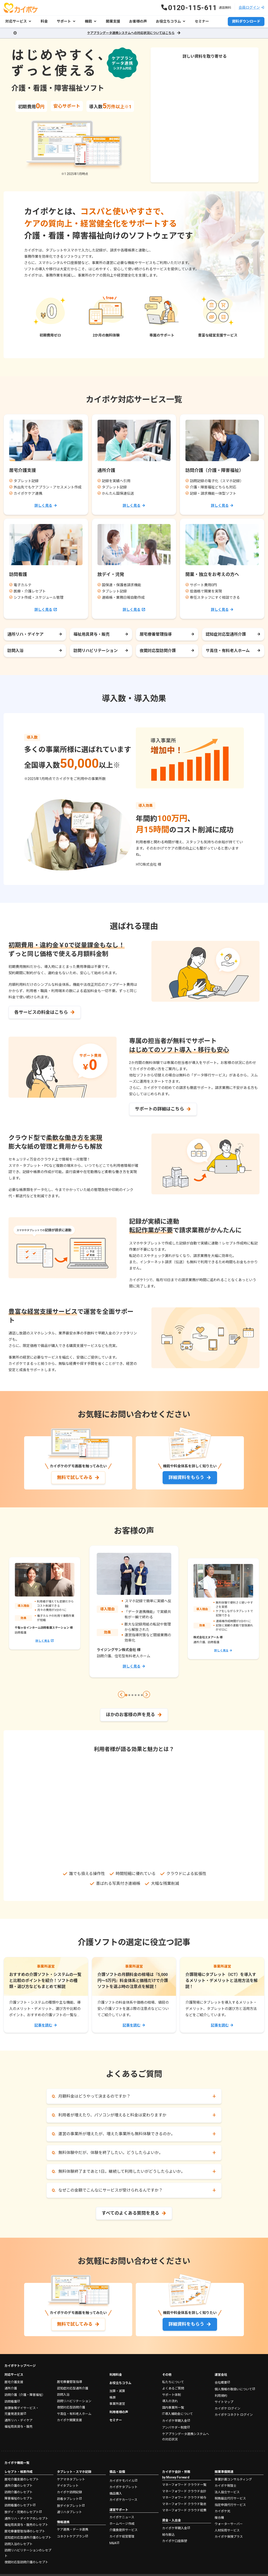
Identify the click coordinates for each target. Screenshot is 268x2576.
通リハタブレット (69, 2512)
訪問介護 (24, 2395)
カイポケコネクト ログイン (234, 2414)
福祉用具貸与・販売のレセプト (26, 2525)
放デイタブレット (69, 2506)
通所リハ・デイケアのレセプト (26, 2518)
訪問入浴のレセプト (18, 2544)
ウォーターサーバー (229, 2524)
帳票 (112, 2397)
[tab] (126, 1695)
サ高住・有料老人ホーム (74, 2414)
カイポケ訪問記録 (69, 2492)
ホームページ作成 (121, 2523)
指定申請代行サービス (230, 2505)
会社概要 (221, 2382)
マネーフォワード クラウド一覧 (184, 2485)
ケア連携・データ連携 (72, 2529)
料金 (44, 21)
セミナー (202, 21)
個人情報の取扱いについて (233, 2389)
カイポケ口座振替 (174, 2541)
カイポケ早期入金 (174, 2421)
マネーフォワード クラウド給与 (184, 2497)
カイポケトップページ (20, 2365)
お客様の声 (138, 21)
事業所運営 (117, 2404)
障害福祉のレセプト (18, 2498)
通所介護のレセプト (18, 2485)
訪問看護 (10, 2401)
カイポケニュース (121, 2517)
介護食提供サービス (123, 2530)
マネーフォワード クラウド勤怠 (184, 2504)
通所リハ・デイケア (18, 2420)
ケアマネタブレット (71, 2479)
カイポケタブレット (123, 2487)
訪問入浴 (63, 2394)
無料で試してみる (74, 1477)
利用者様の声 (118, 2412)
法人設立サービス (227, 2492)
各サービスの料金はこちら (41, 1012)
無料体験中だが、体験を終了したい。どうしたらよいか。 (110, 2152)
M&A (112, 2543)
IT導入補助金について (177, 2414)
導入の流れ (170, 2401)
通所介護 (10, 2388)
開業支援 (113, 21)
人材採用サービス (227, 2530)
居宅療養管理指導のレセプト (24, 2531)
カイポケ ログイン (227, 2408)
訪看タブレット (68, 2499)
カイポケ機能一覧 (16, 2463)
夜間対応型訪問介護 (71, 2407)
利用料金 (115, 2374)
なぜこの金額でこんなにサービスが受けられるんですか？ (110, 2190)
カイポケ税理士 (226, 2485)
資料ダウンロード (246, 21)
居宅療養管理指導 (69, 2382)
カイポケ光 (222, 2511)
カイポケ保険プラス (229, 2536)
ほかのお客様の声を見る (130, 1714)
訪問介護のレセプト (18, 2492)
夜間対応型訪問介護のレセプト (26, 2562)
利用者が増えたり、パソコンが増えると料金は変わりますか (112, 2115)
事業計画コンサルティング (233, 2479)
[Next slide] (146, 1694)
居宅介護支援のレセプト (21, 2479)
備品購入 (115, 2493)
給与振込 (168, 2534)
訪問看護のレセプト (18, 2505)
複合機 (219, 2517)
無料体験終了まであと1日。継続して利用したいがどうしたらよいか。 (121, 2171)
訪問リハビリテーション (74, 2401)
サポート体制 (171, 2395)
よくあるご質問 (173, 2388)
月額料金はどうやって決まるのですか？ (94, 2096)
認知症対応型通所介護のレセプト (27, 2537)
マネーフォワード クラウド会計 (184, 2491)
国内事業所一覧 (173, 2407)
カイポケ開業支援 (69, 2420)
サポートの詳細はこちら (159, 1109)
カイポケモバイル (121, 2480)
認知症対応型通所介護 (72, 2388)
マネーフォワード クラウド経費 (184, 2510)
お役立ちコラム (120, 2383)
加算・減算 (117, 2391)
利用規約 (221, 2395)
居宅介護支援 (13, 2382)
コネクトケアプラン (71, 2536)
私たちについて (173, 2382)
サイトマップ (224, 2402)
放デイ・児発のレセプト (21, 2512)
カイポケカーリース (123, 2499)
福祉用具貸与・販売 (18, 2426)
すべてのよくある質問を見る (130, 2213)
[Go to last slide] (121, 1694)
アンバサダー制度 (174, 2427)
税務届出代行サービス (230, 2498)
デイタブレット (68, 2485)
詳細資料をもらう (186, 1477)
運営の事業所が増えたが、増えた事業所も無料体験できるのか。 (116, 2133)
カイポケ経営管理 (121, 2536)
